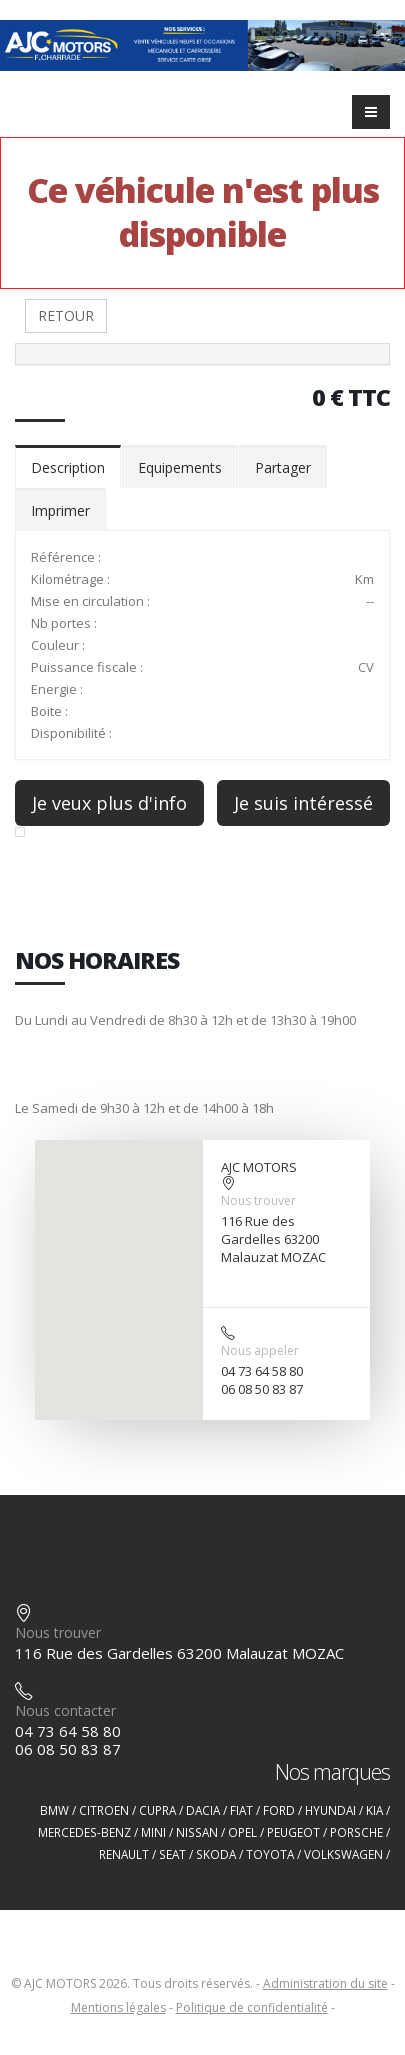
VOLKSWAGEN (343, 1854)
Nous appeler (260, 1350)
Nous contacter (65, 1710)
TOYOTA (270, 1854)
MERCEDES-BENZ (84, 1832)
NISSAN (197, 1832)
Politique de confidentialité (252, 2007)
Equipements (180, 467)
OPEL (242, 1832)
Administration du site (325, 1983)
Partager (283, 467)
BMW (54, 1810)
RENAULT (124, 1854)
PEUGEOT (293, 1832)
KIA (374, 1810)
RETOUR (66, 315)
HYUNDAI (330, 1810)
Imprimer (60, 510)
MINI (153, 1832)
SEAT (172, 1854)
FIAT (241, 1810)
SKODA (216, 1854)
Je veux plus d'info (109, 803)
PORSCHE (356, 1832)
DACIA (203, 1810)
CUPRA (157, 1810)
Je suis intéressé (303, 803)
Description (68, 467)
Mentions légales (118, 2007)
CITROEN (104, 1810)
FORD (279, 1810)
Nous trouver (258, 1200)
